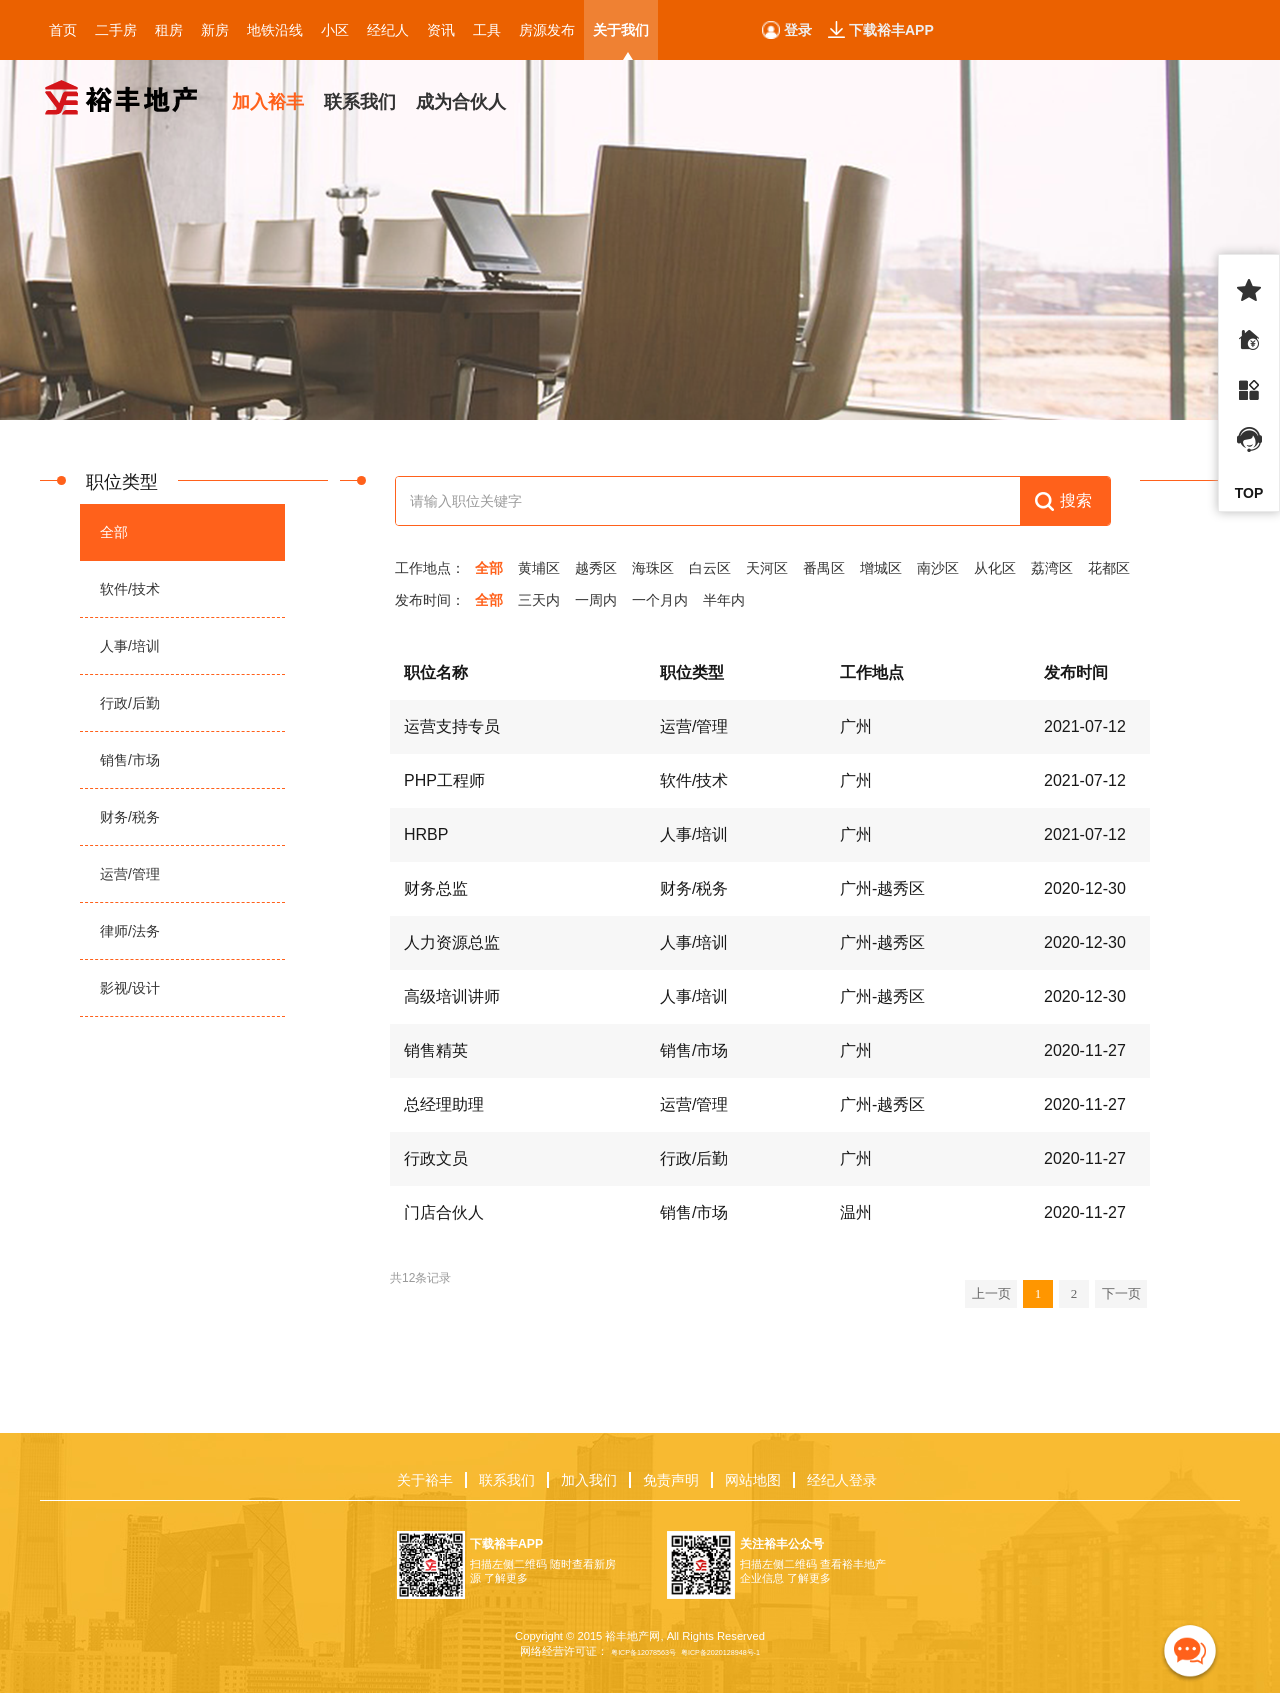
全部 (489, 568)
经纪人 (388, 30)
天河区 (767, 568)
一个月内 (660, 600)
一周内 (596, 600)
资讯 (441, 30)
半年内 (724, 600)
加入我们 (589, 1480)
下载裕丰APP (891, 30)
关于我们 (621, 30)
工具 (487, 30)
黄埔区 (539, 568)
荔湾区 (1052, 568)
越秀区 (596, 568)
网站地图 (753, 1480)
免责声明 (671, 1480)
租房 (169, 30)
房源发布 (547, 30)
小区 (335, 30)
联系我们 (507, 1480)
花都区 (1109, 568)
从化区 (995, 568)
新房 (215, 30)
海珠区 (653, 568)
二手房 (116, 30)
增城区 (881, 568)
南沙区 (938, 568)
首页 (63, 30)
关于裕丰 (425, 1480)
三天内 (539, 600)
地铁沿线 (275, 30)
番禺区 (824, 568)
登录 (798, 30)
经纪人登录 (842, 1480)
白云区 (710, 568)
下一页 (1121, 1293)
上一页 (991, 1293)
